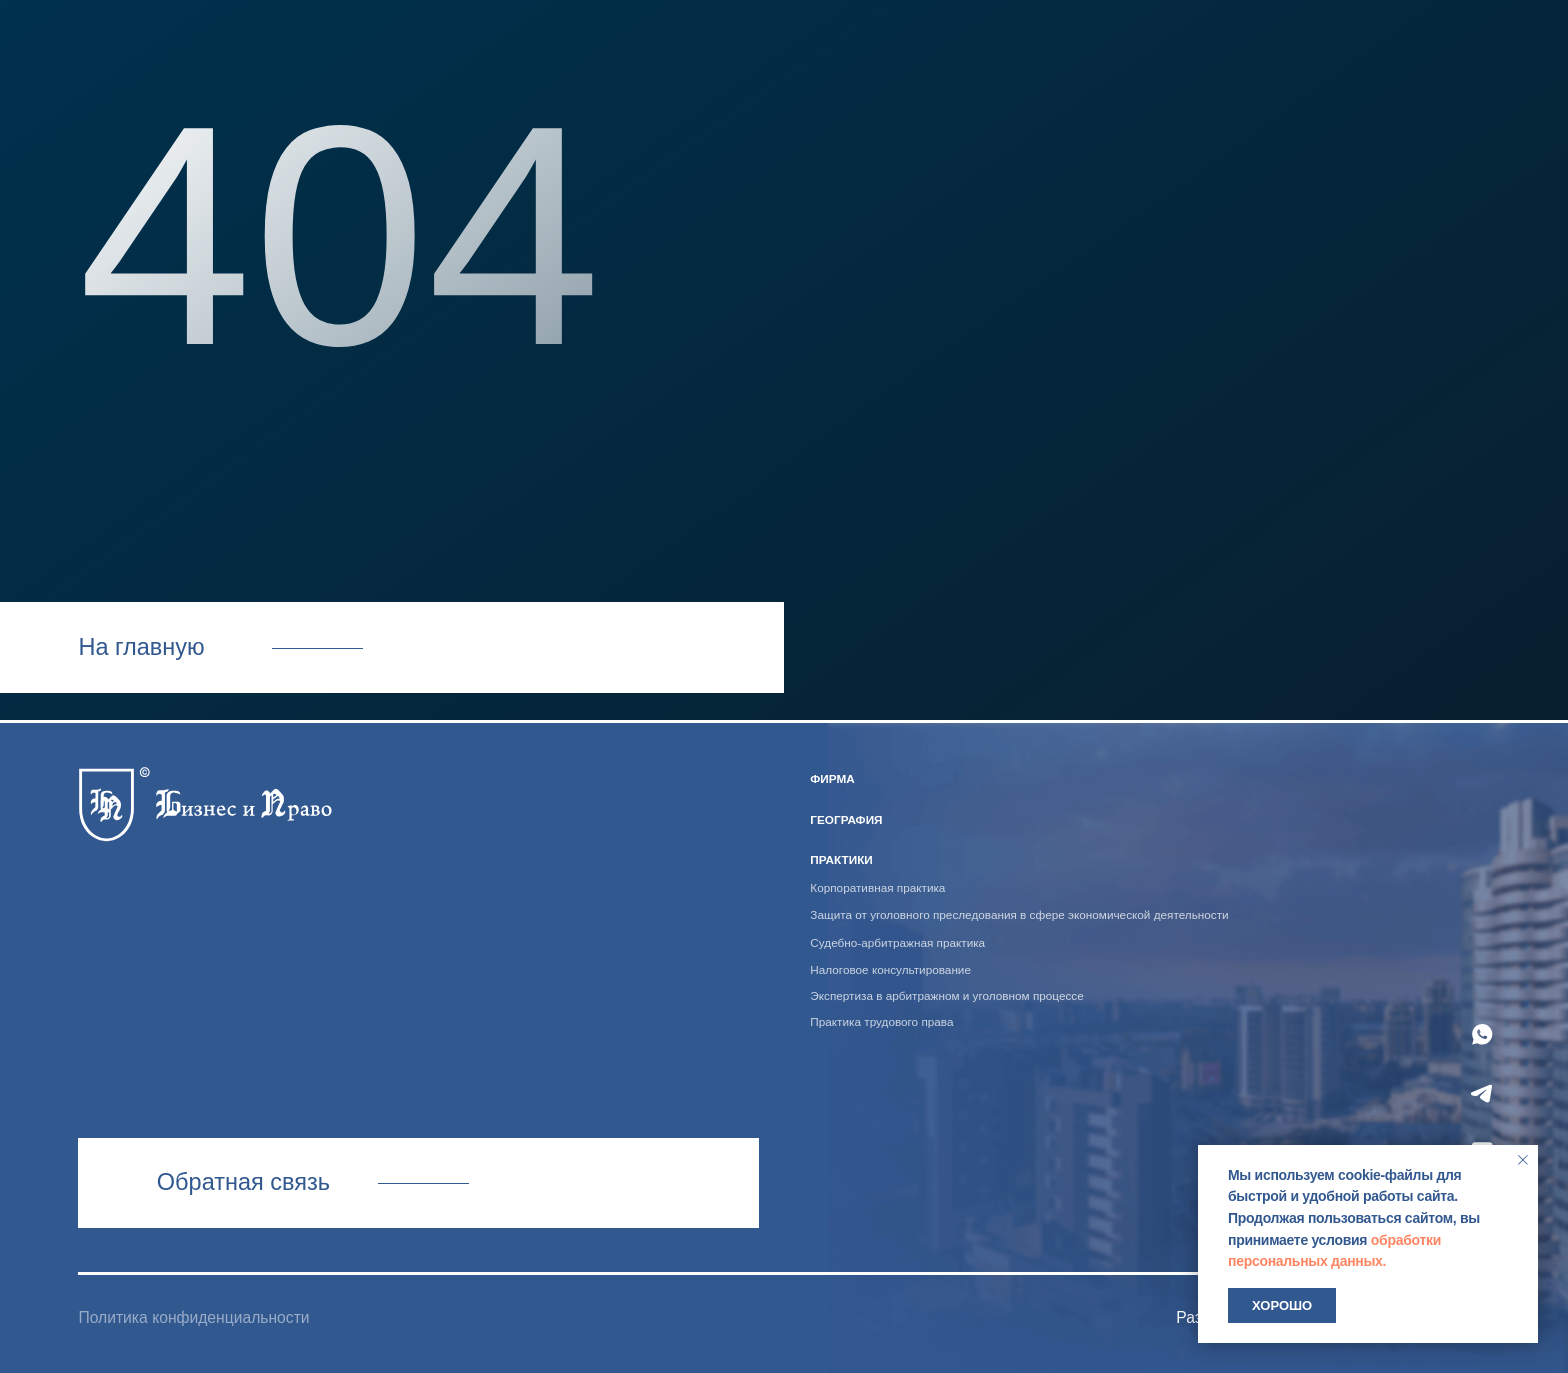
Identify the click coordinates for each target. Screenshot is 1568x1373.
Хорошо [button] (1282, 1305)
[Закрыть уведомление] (1523, 1160)
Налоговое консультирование (890, 969)
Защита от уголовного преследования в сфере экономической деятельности (1019, 914)
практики (841, 859)
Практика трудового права (881, 1021)
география (846, 819)
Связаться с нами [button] (418, 1183)
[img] (205, 800)
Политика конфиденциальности (193, 1317)
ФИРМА (832, 778)
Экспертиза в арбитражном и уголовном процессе (946, 995)
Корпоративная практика (877, 887)
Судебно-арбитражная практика (897, 942)
